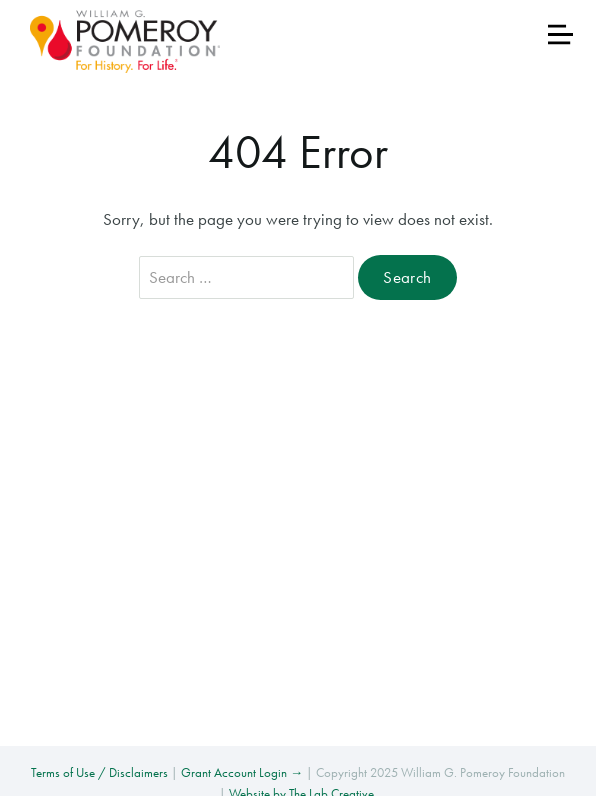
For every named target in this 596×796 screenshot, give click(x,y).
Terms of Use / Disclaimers (99, 772)
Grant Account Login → (242, 772)
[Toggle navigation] (560, 34)
